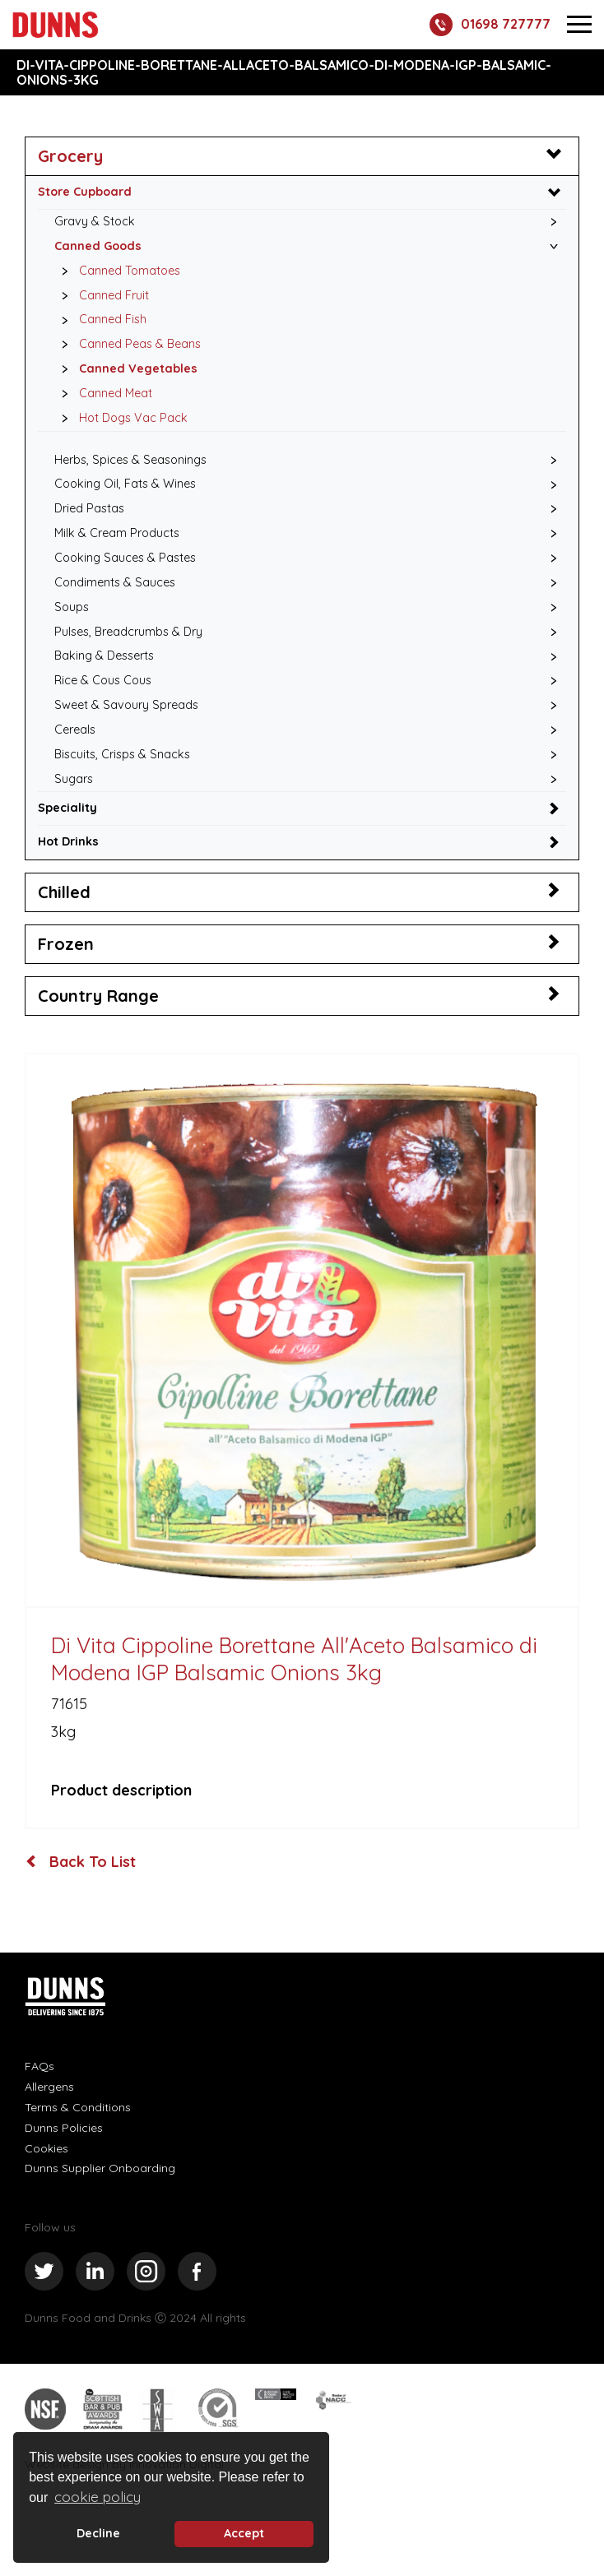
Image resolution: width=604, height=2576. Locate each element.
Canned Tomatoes (116, 271)
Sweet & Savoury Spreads (126, 704)
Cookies (46, 2148)
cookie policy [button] (97, 2496)
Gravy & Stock (94, 221)
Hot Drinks (68, 841)
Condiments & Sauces (114, 582)
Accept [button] (244, 2533)
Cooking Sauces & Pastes (125, 557)
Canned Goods (98, 246)
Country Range (98, 995)
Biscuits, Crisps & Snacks (122, 754)
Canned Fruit (101, 296)
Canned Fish (99, 320)
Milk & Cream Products (116, 533)
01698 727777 (490, 24)
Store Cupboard (85, 191)
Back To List (81, 1862)
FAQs (39, 2066)
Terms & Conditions (78, 2107)
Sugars (73, 778)
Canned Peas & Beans (127, 344)
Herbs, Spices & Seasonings (130, 459)
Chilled (64, 892)
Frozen (66, 944)
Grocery (70, 156)
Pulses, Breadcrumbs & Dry (128, 631)
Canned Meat (102, 394)
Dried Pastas (89, 508)
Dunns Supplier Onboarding (100, 2168)
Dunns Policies (64, 2127)
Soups (71, 607)
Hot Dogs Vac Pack (120, 418)
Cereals (74, 729)
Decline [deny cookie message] (98, 2533)
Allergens (49, 2086)
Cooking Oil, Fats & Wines (125, 483)
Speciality (67, 807)
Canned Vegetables (125, 369)
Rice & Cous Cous (102, 680)
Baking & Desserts (104, 655)
